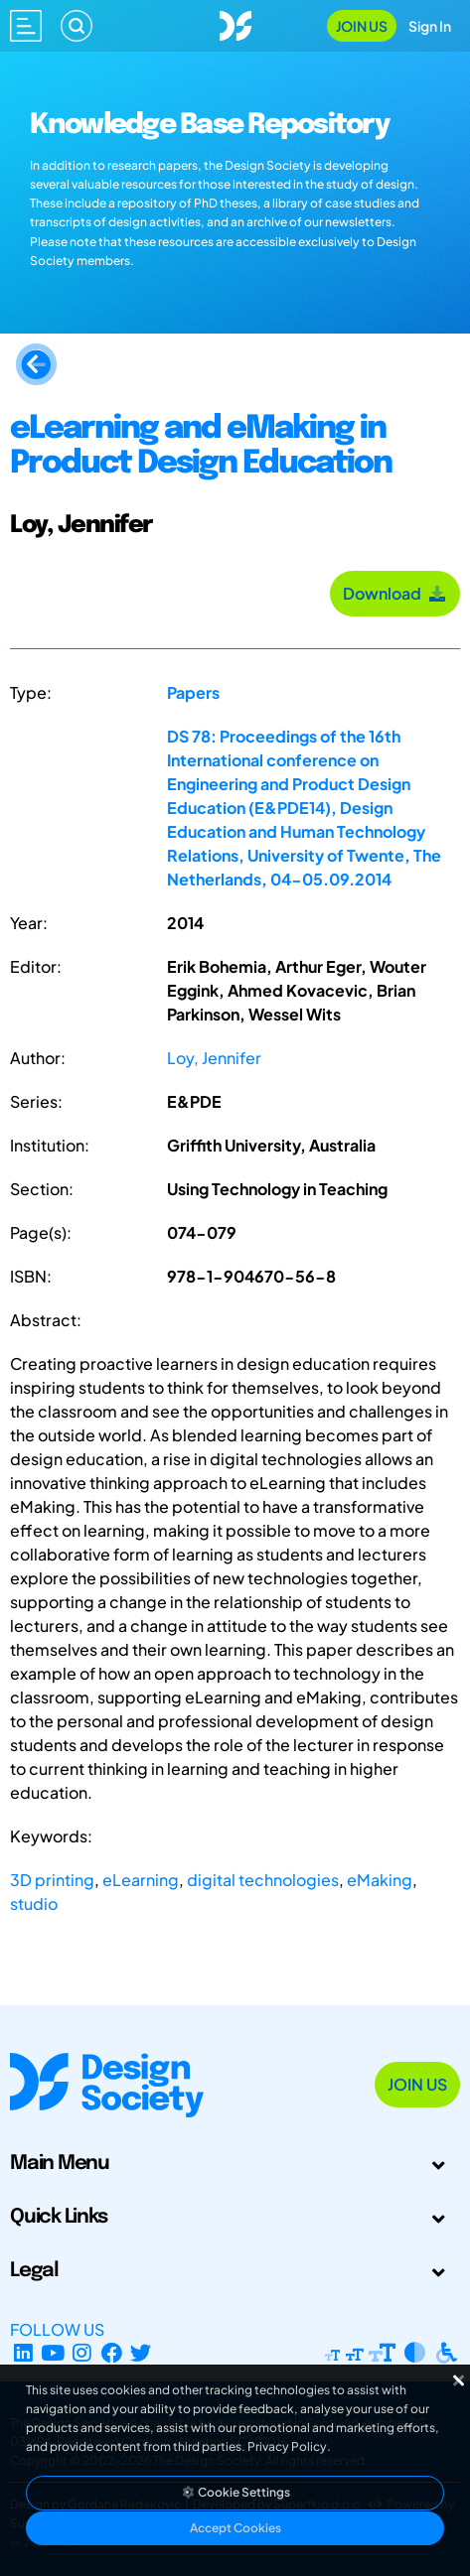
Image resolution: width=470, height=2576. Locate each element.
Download (395, 593)
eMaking (379, 1879)
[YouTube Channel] (53, 2353)
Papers (193, 692)
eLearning (140, 1879)
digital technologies (263, 1879)
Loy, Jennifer (214, 1057)
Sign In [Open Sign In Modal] (429, 26)
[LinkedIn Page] (23, 2353)
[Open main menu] (26, 26)
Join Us (362, 26)
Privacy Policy (287, 2446)
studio (34, 1903)
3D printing (52, 1879)
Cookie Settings (235, 2492)
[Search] (76, 26)
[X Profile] (141, 2353)
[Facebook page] (111, 2353)
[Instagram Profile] (82, 2353)
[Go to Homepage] (235, 23)
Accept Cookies (235, 2527)
